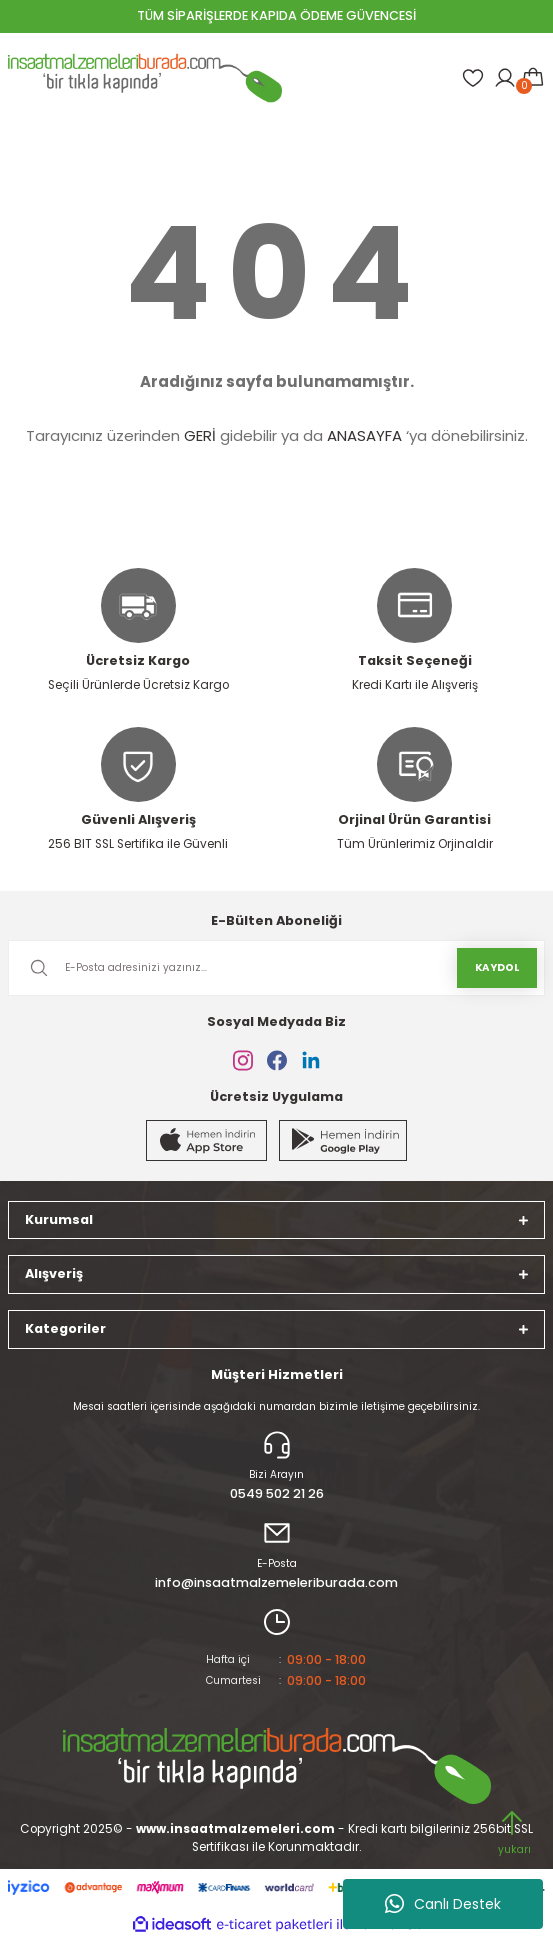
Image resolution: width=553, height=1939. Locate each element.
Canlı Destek (443, 1904)
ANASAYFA (364, 435)
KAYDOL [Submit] (497, 967)
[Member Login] (505, 78)
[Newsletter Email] (276, 968)
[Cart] (533, 78)
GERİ (200, 435)
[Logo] (145, 78)
